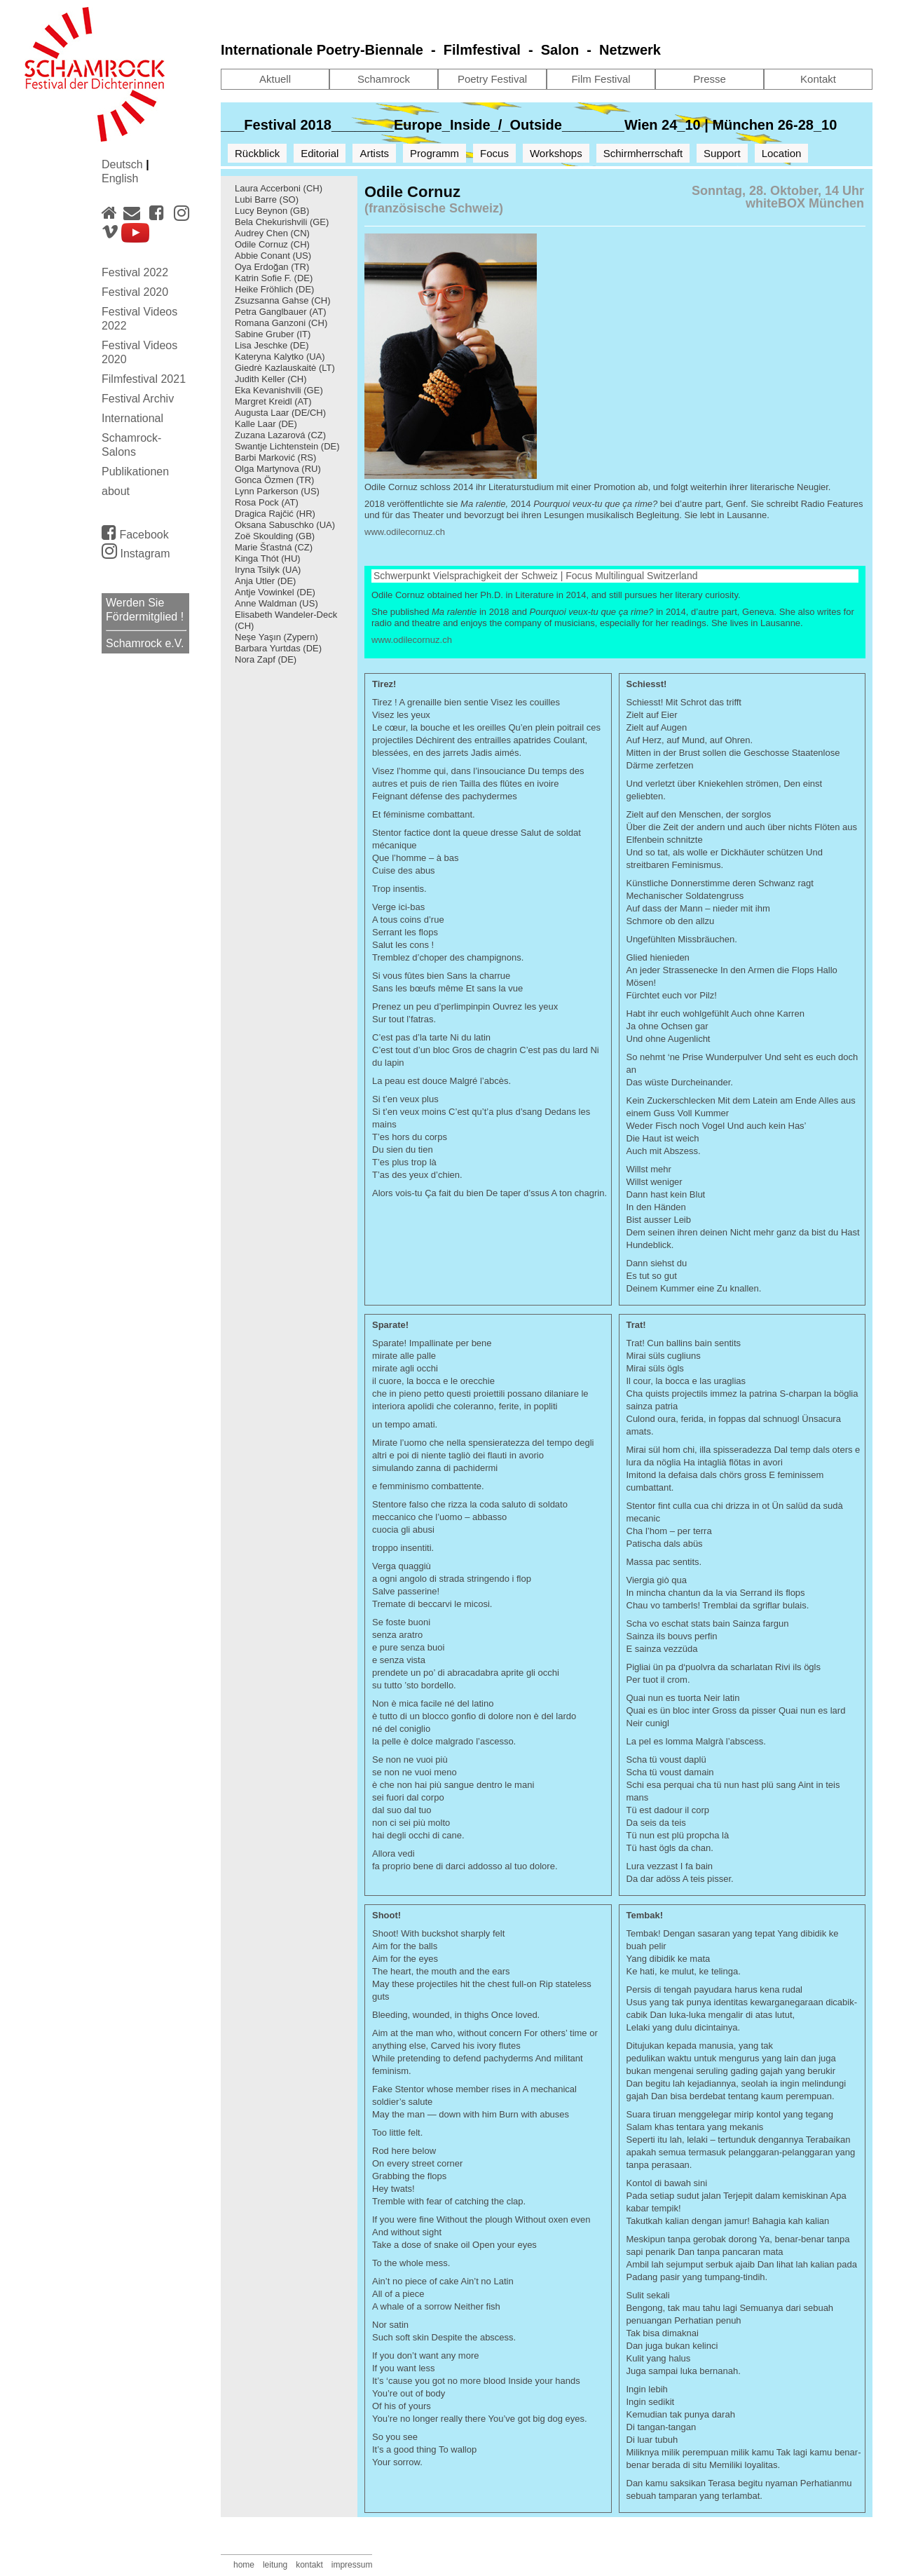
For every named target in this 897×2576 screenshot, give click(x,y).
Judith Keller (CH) (271, 379)
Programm (434, 153)
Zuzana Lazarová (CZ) (280, 435)
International (132, 418)
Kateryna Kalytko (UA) (280, 356)
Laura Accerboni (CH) (278, 188)
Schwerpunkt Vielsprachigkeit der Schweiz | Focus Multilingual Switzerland (535, 575)
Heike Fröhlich (264, 289)
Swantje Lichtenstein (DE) (287, 446)
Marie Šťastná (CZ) (274, 547)
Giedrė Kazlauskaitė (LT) (285, 367)
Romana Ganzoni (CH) (281, 323)
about (116, 491)
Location (782, 153)
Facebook (135, 532)
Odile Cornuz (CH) (272, 244)
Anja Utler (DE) (265, 581)
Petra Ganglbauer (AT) (281, 311)
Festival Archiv (138, 399)
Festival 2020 (135, 292)
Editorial (319, 153)
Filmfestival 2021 (144, 379)
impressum (352, 2565)
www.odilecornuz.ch (404, 532)
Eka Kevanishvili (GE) (279, 390)
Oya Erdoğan (262, 267)
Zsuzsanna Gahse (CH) (283, 300)
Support (722, 153)
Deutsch (124, 164)
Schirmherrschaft (643, 153)
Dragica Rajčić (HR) (275, 513)
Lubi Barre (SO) (267, 199)
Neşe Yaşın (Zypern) (276, 637)
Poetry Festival (492, 79)
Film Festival (600, 79)
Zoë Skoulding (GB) (275, 536)
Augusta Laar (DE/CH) (280, 412)
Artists (374, 153)
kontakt (309, 2565)
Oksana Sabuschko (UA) (285, 525)
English (120, 178)
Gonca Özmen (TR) (274, 480)
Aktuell (275, 79)
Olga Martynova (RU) (278, 468)
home (243, 2565)
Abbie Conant (262, 255)
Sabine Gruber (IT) (272, 334)
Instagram (136, 554)
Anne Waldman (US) (276, 603)
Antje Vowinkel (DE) (275, 592)
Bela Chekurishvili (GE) (282, 222)
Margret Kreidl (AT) (273, 401)
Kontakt (818, 79)
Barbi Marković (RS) (275, 457)
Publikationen (135, 471)
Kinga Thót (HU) (268, 558)
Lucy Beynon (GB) (272, 210)
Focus (494, 153)
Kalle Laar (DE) (266, 424)
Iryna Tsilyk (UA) (268, 569)
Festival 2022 (135, 272)
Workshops (556, 153)
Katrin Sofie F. (263, 278)
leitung (275, 2565)
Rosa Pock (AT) (267, 502)
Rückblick (257, 153)
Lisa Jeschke (261, 345)
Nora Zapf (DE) (265, 659)
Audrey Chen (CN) (272, 233)
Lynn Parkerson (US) (277, 491)
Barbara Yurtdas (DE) (278, 648)
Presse (709, 79)
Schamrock (383, 79)
